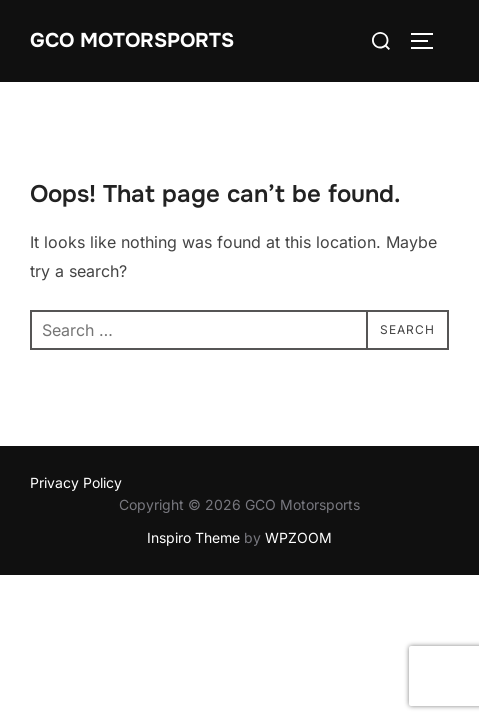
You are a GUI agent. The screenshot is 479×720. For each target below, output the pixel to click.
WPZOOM (298, 537)
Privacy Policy (76, 482)
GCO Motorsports (132, 40)
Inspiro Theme (193, 537)
